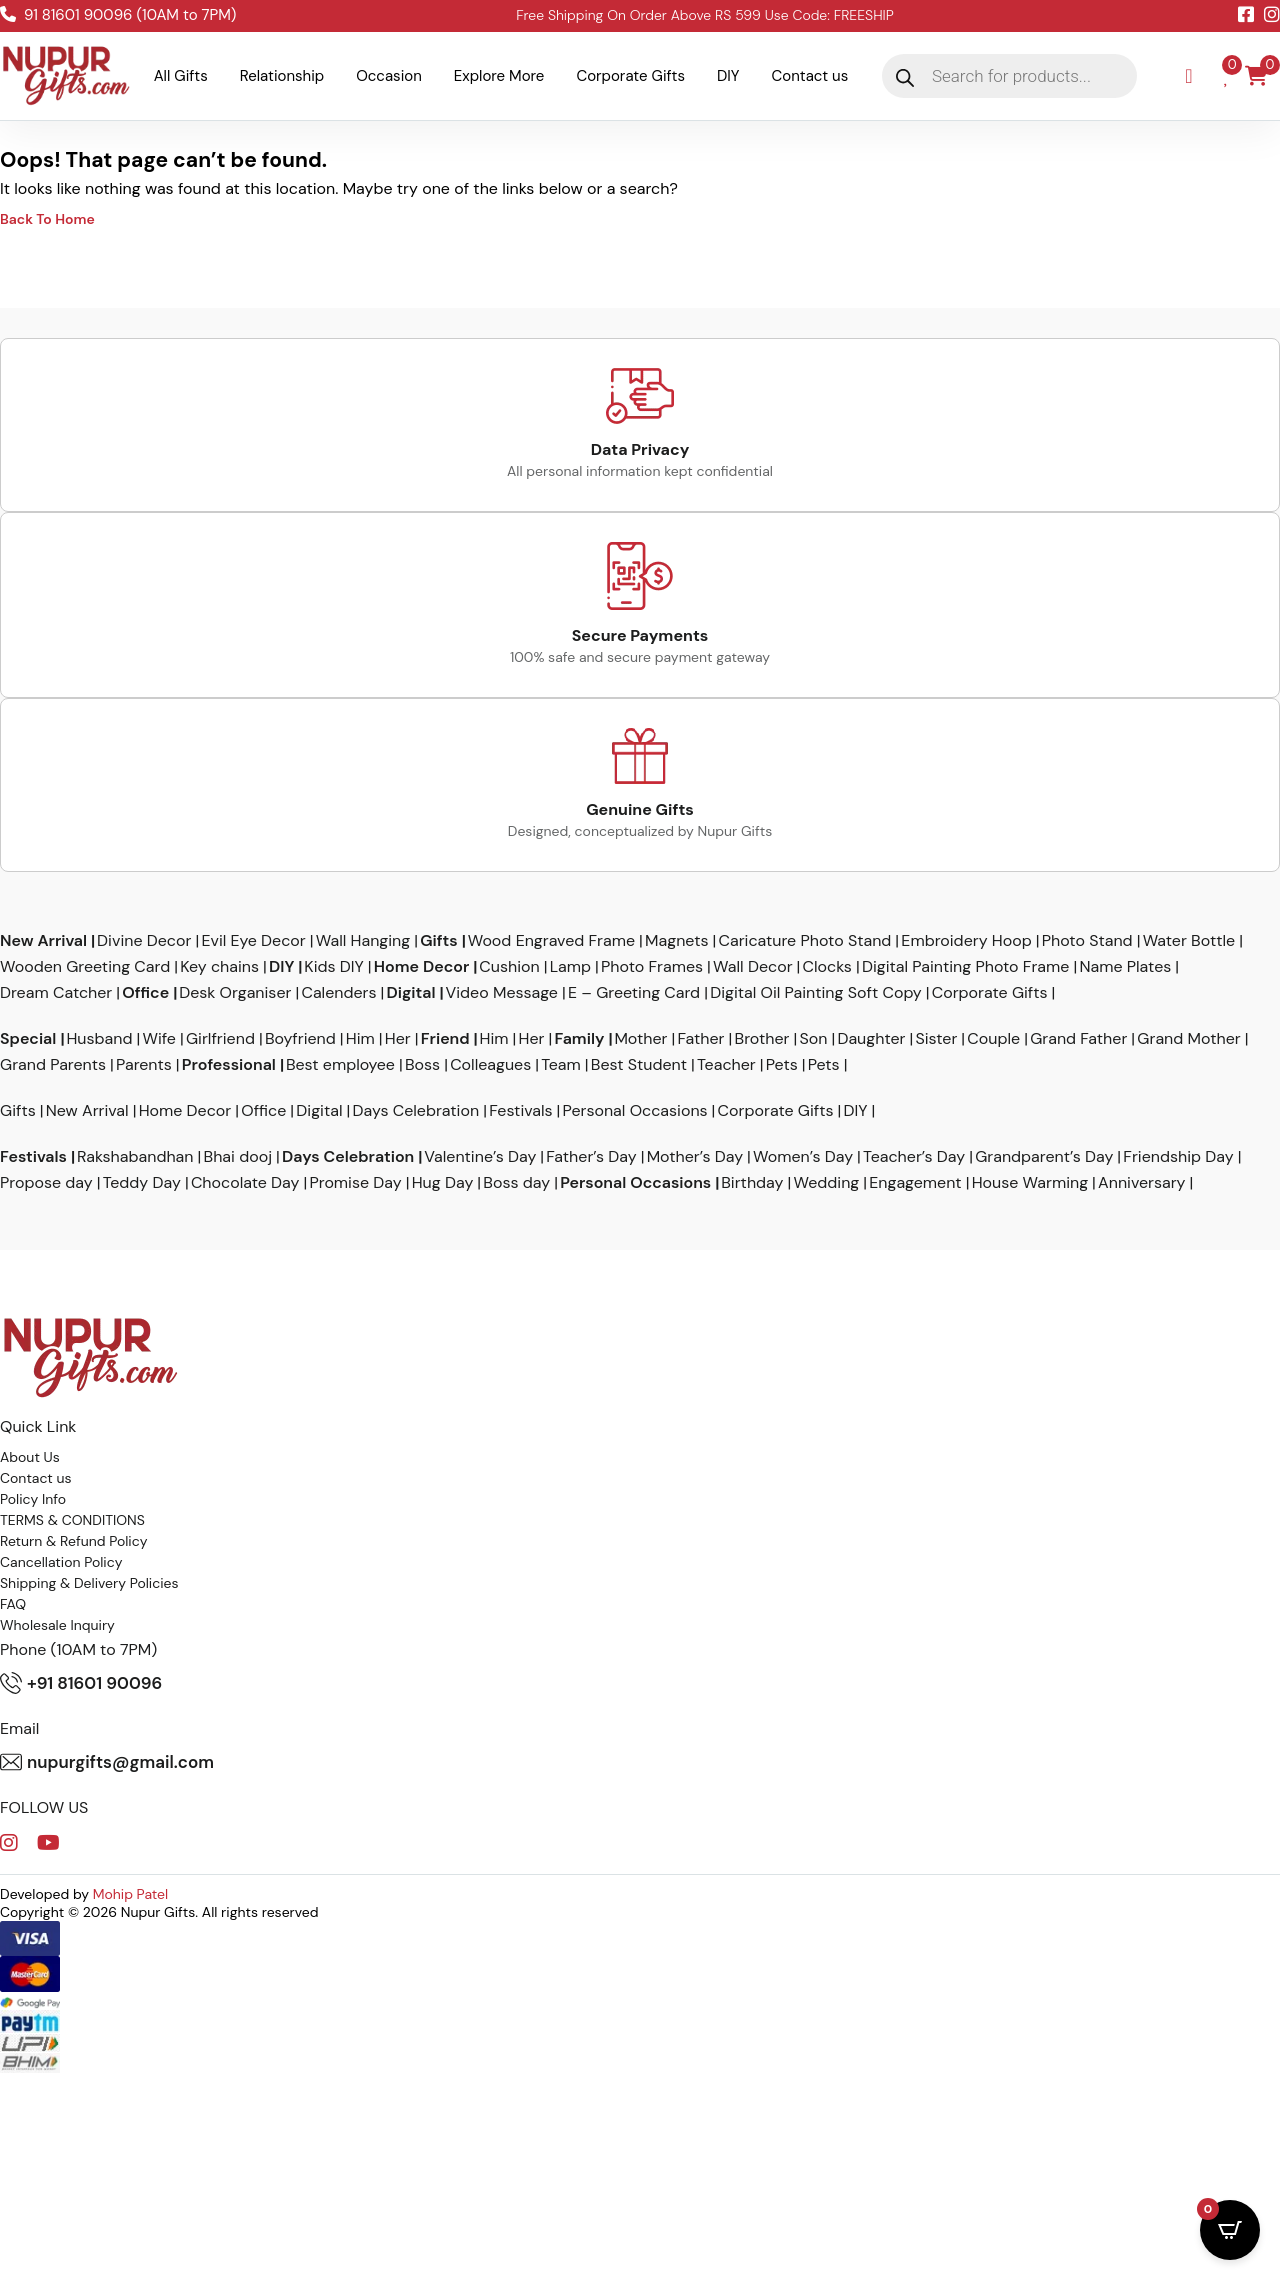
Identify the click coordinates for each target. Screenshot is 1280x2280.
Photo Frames (652, 967)
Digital (411, 993)
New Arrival (43, 941)
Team (561, 1065)
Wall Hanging (363, 941)
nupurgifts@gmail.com (107, 1762)
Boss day (516, 1183)
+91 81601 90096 (81, 1683)
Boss (422, 1065)
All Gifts (181, 76)
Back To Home (47, 219)
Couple (993, 1039)
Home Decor (421, 967)
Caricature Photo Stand (804, 941)
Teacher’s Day (914, 1157)
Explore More (499, 76)
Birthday (752, 1183)
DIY (728, 76)
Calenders (338, 993)
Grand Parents (53, 1065)
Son (813, 1039)
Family (580, 1039)
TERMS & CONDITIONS (72, 1520)
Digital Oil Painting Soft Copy (816, 993)
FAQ (13, 1604)
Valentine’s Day (480, 1157)
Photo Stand (1087, 941)
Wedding (826, 1183)
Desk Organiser (235, 993)
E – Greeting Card (634, 993)
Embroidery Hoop (966, 941)
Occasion (389, 76)
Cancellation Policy (61, 1562)
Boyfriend (300, 1039)
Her (398, 1039)
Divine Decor (144, 941)
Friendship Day (1178, 1157)
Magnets (676, 941)
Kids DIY (334, 967)
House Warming (1030, 1183)
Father (701, 1039)
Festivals (520, 1111)
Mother (640, 1039)
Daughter (871, 1039)
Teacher (726, 1065)
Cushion (509, 967)
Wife (159, 1039)
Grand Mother (1188, 1039)
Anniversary (1141, 1183)
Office (145, 993)
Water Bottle (1189, 941)
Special (28, 1039)
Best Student (639, 1065)
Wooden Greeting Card (85, 967)
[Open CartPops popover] (1230, 2230)
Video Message (502, 993)
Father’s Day (591, 1157)
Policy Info (33, 1499)
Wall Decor (752, 967)
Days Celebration (416, 1111)
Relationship (282, 76)
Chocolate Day (245, 1183)
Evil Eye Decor (253, 941)
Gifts (438, 941)
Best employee (340, 1065)
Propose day (46, 1183)
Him (360, 1039)
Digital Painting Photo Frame (966, 967)
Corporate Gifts (630, 76)
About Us (30, 1457)
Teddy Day (142, 1183)
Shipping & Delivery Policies (89, 1583)
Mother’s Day (695, 1157)
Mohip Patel (131, 1894)
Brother (762, 1039)
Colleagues (490, 1065)
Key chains (219, 967)
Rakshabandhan (135, 1157)
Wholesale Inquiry (57, 1625)
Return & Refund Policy (74, 1541)
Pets (782, 1065)
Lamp (570, 967)
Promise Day (355, 1183)
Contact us (810, 76)
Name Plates (1125, 967)
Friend (445, 1039)
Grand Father (1078, 1039)
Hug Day (443, 1183)
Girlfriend (220, 1039)
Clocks (827, 967)
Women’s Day (803, 1157)
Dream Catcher (56, 993)
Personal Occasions (635, 1111)
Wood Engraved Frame (551, 941)
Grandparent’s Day (1044, 1157)
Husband (99, 1039)
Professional (229, 1065)
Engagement (915, 1183)
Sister (936, 1039)
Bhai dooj (238, 1157)
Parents (144, 1065)
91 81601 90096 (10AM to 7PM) (118, 15)
